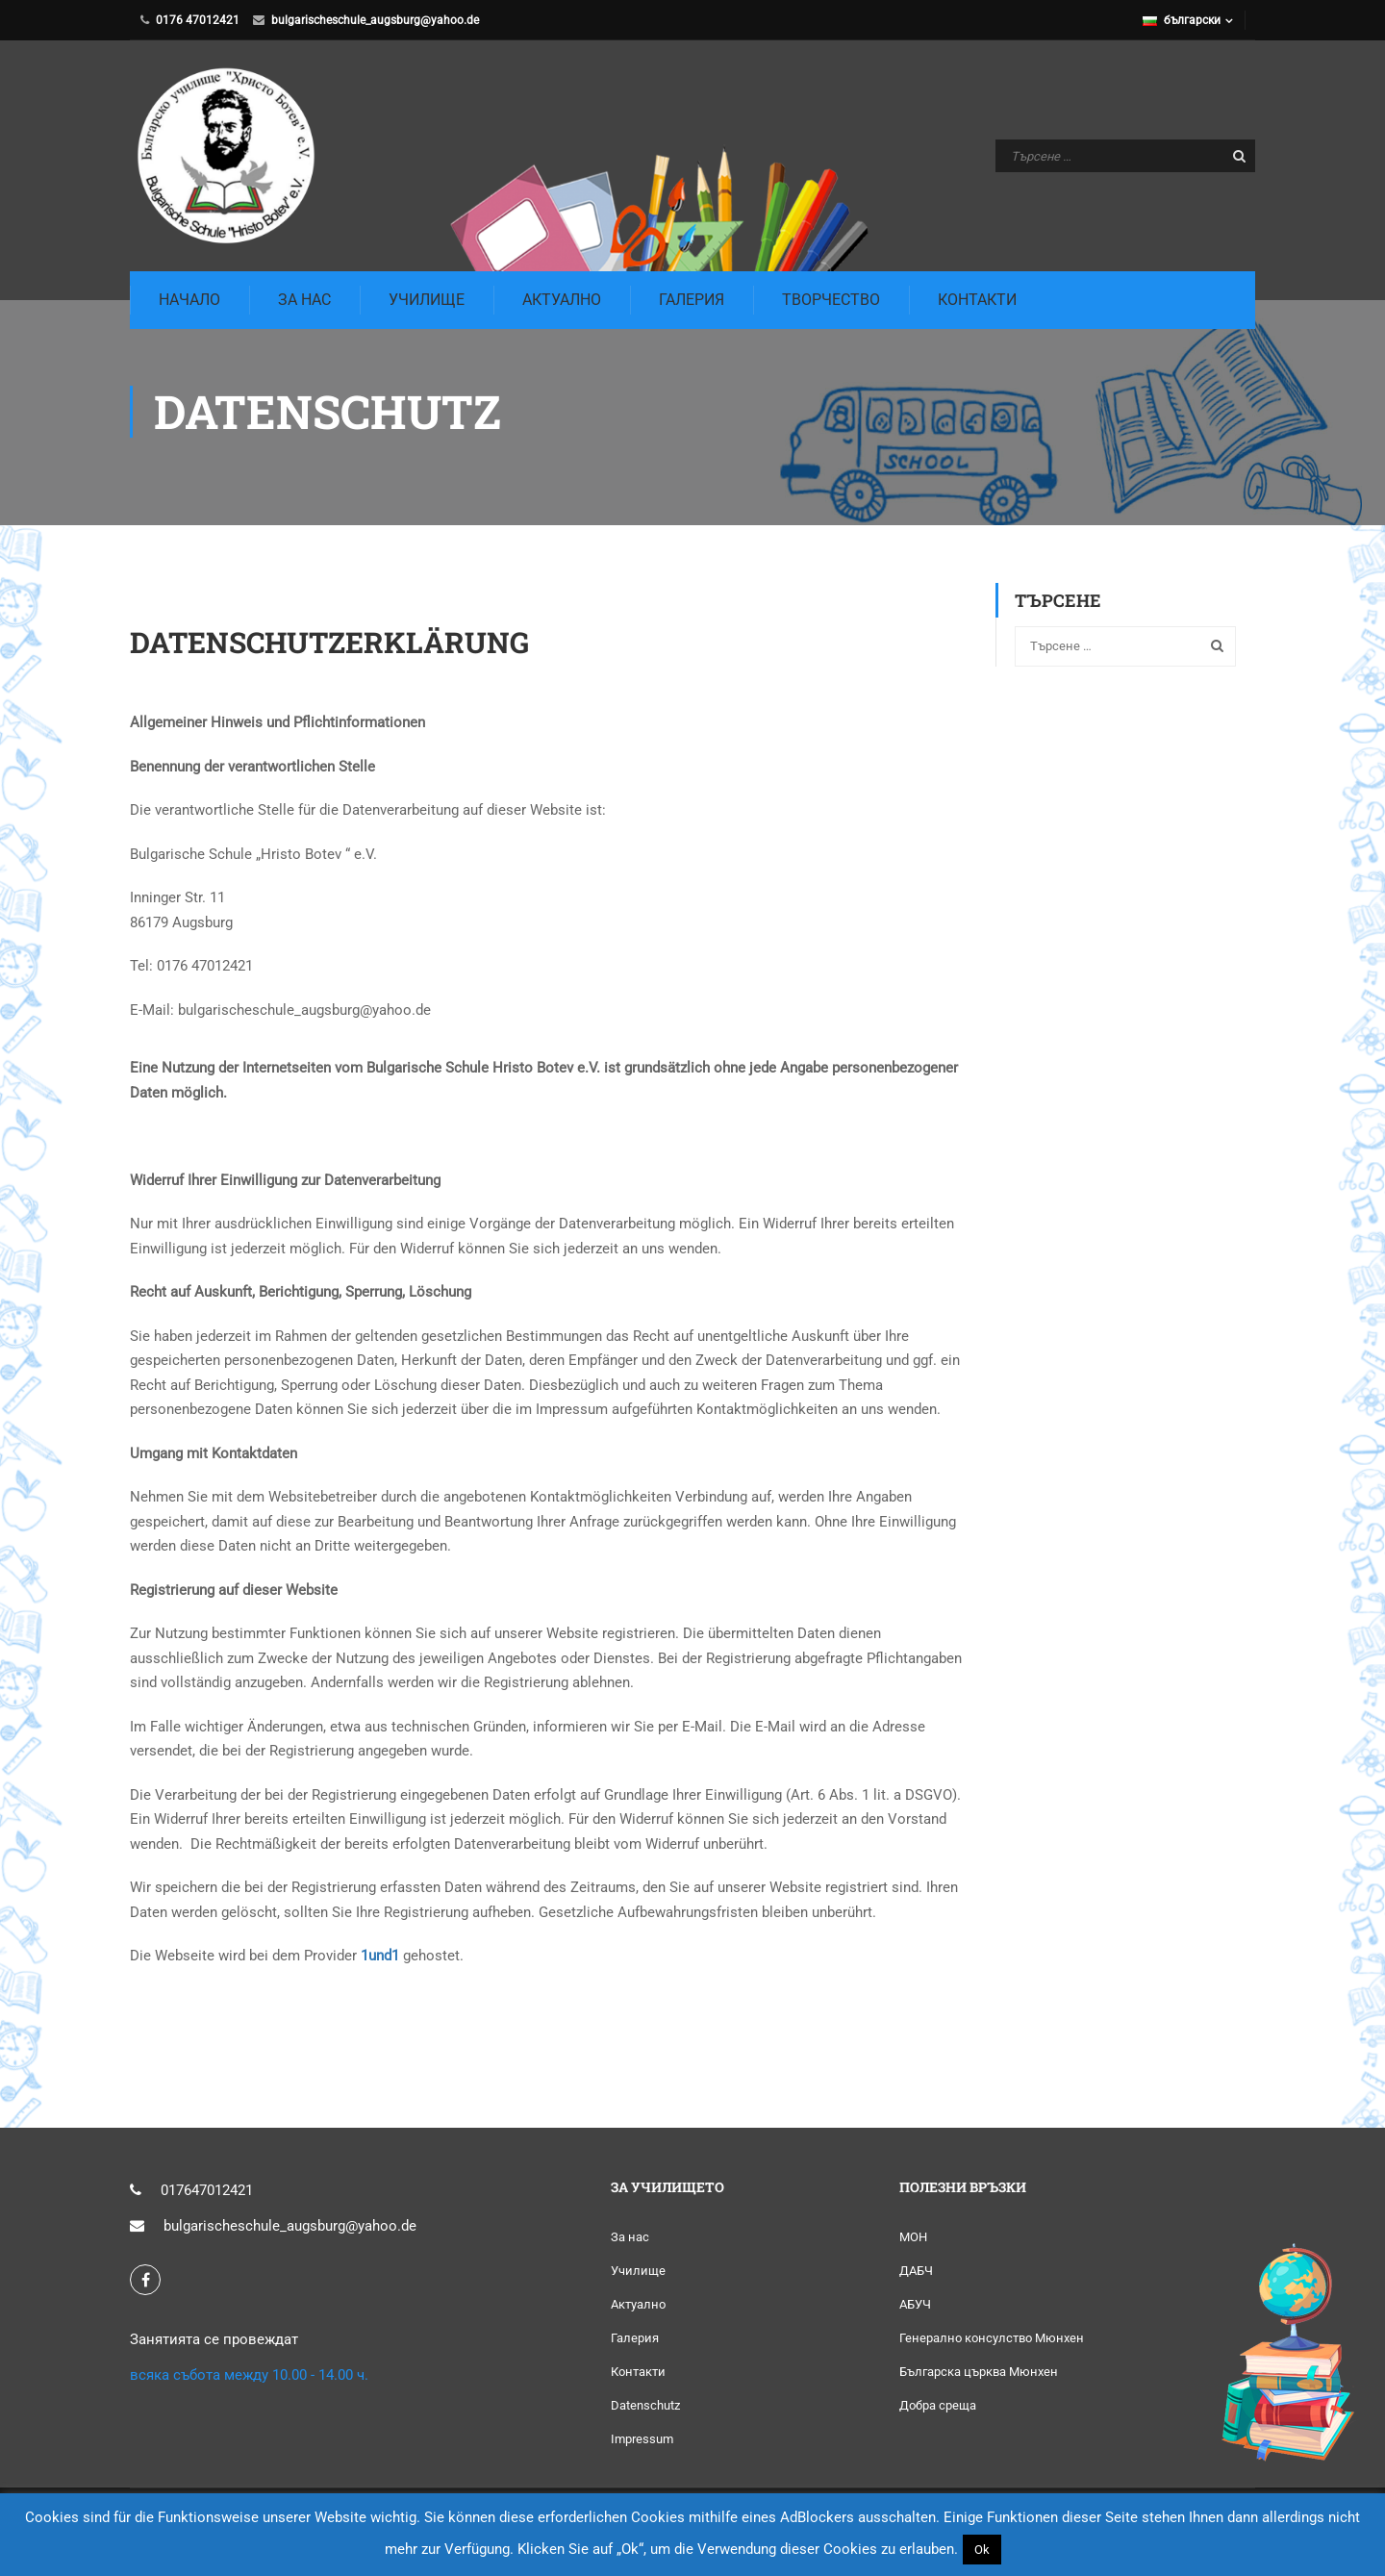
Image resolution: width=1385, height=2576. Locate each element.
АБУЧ (915, 2305)
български (1182, 20)
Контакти (977, 299)
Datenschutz (645, 2406)
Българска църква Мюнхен (978, 2372)
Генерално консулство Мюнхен (991, 2339)
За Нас (304, 299)
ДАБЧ (916, 2271)
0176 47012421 (197, 20)
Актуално (561, 299)
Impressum (642, 2440)
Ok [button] (982, 2549)
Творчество (831, 299)
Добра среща (937, 2406)
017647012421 (207, 2191)
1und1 (380, 1956)
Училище (427, 299)
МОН (913, 2238)
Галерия (691, 299)
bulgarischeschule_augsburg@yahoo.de (375, 20)
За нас (630, 2238)
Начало (189, 299)
